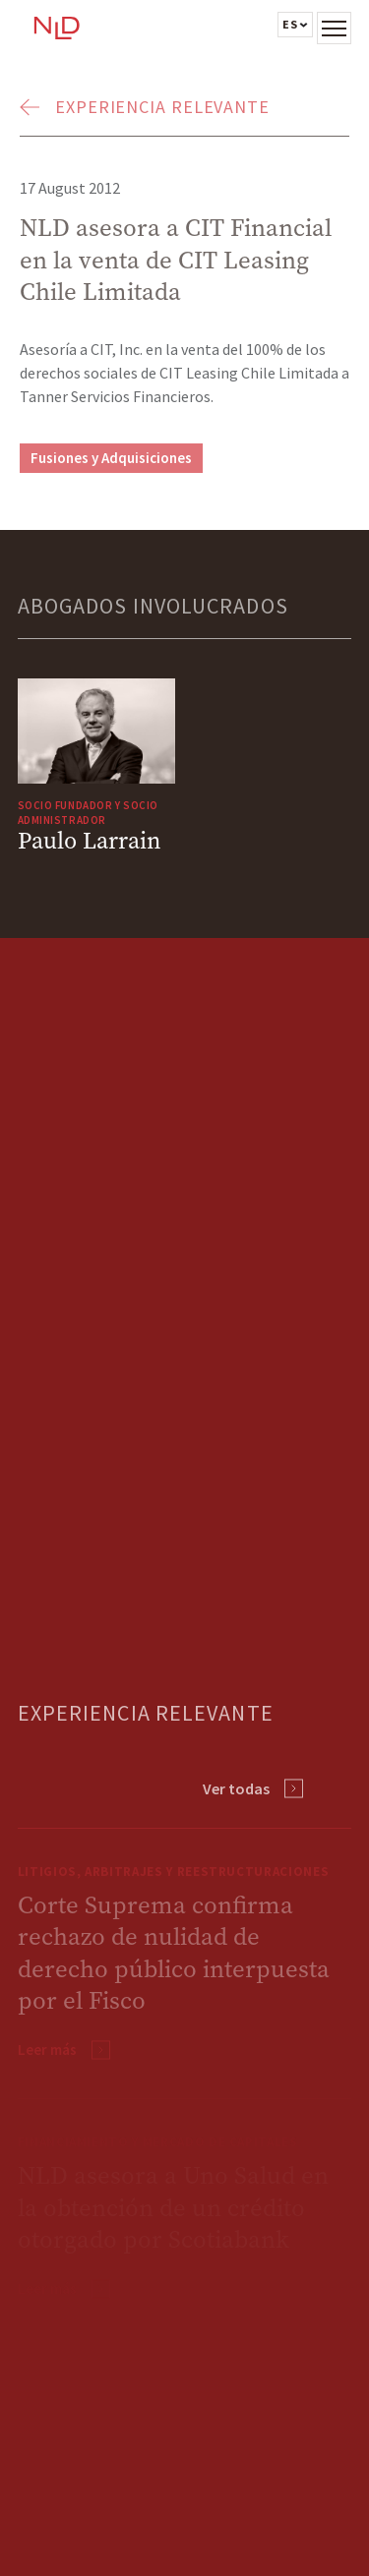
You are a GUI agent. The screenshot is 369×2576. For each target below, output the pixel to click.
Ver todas (236, 1788)
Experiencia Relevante (162, 106)
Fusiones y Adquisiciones (111, 457)
